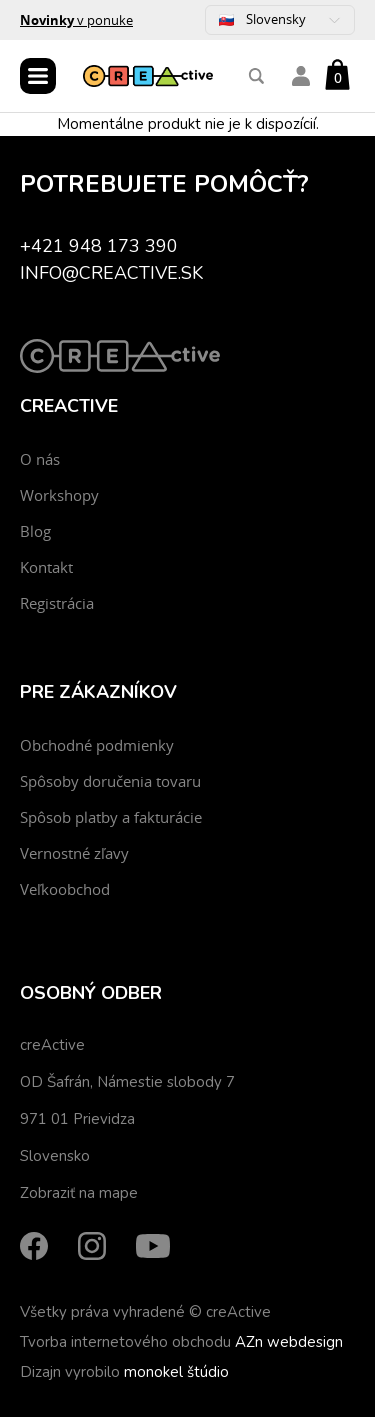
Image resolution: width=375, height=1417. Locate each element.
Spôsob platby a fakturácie (111, 817)
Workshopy (59, 495)
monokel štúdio (176, 1372)
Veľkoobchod (65, 889)
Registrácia (57, 603)
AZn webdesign (289, 1342)
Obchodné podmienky (97, 745)
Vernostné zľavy (74, 853)
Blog (35, 531)
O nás (40, 459)
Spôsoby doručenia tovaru (110, 781)
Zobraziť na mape (79, 1193)
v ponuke (76, 20)
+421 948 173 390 (99, 246)
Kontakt (46, 567)
